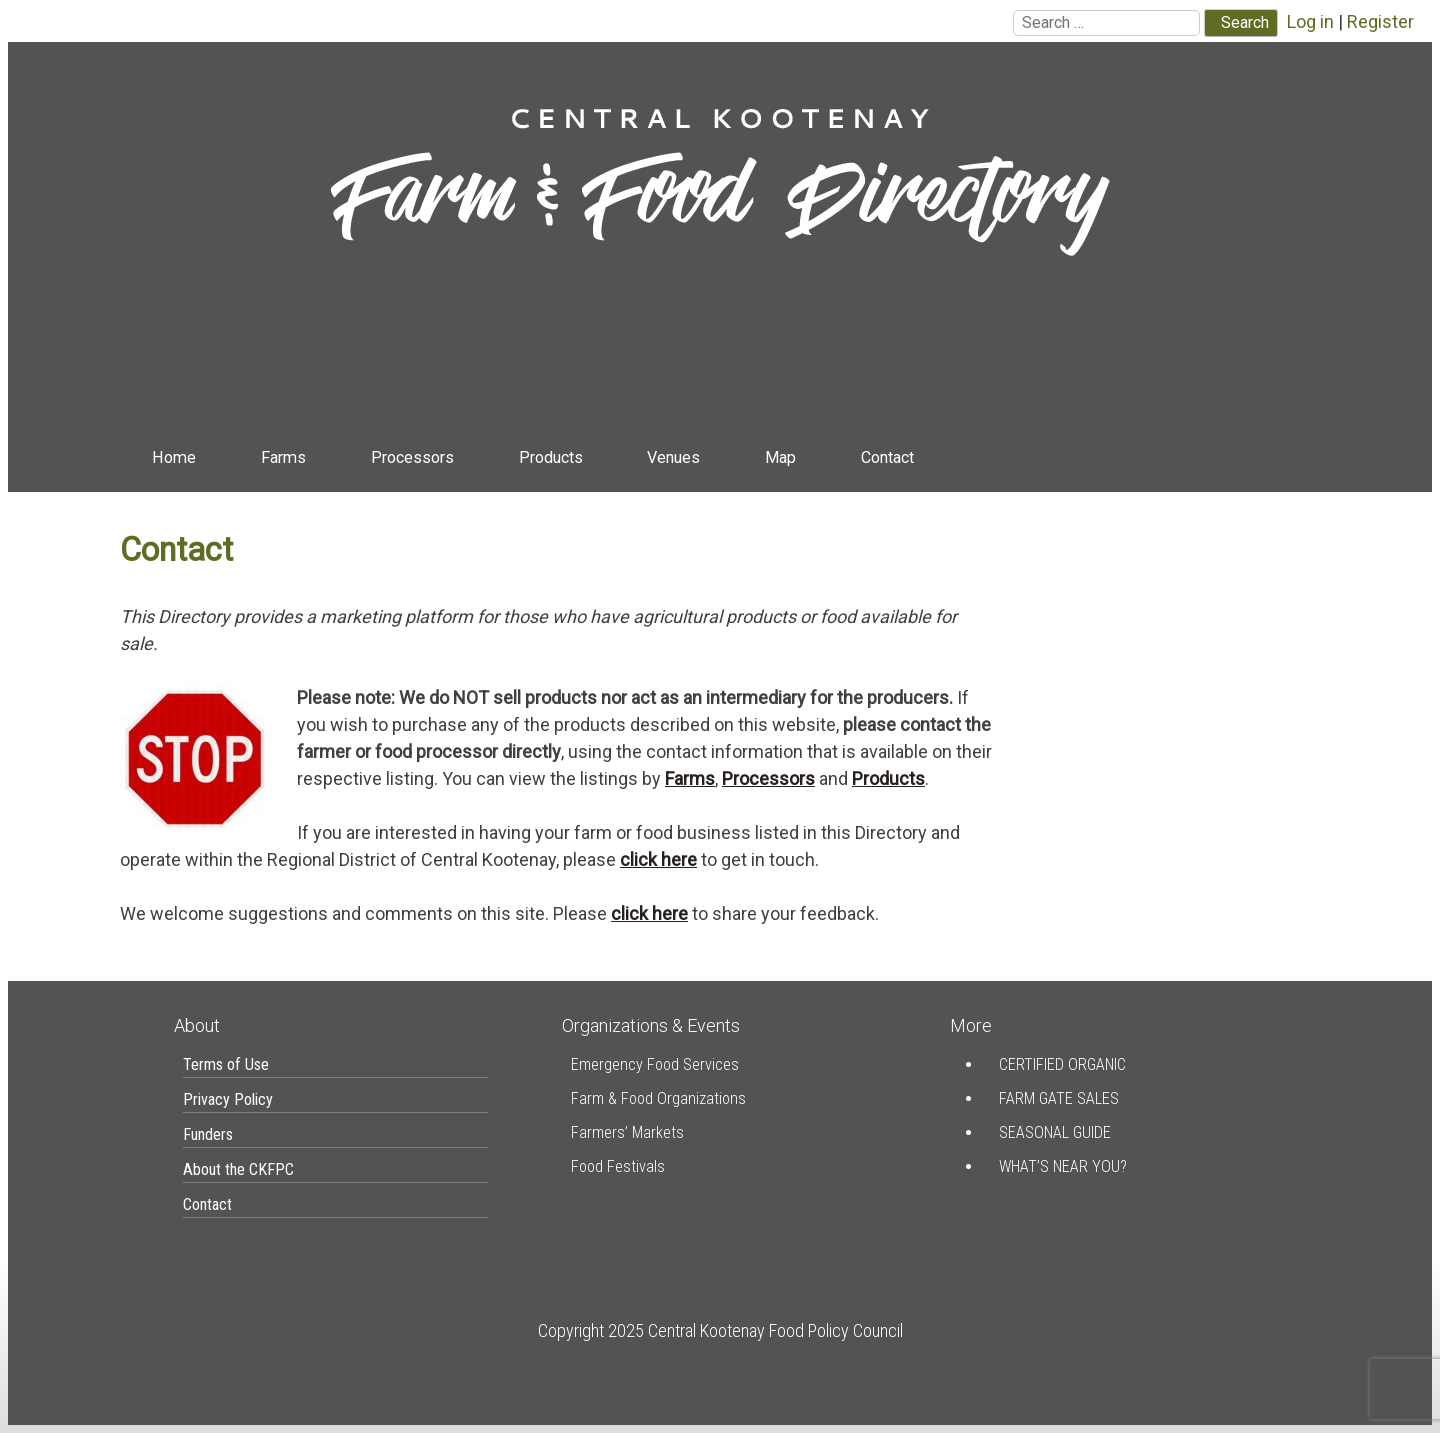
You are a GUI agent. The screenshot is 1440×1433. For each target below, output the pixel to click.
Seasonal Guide (1055, 1132)
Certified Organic (1062, 1064)
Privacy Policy (228, 1099)
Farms (283, 457)
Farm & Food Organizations (658, 1098)
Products (551, 457)
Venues (673, 457)
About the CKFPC (238, 1169)
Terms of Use (226, 1064)
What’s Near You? (1063, 1166)
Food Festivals (618, 1166)
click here (658, 859)
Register (1380, 21)
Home (174, 457)
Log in (1310, 21)
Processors (412, 457)
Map (780, 457)
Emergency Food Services (655, 1064)
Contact (887, 457)
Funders (208, 1134)
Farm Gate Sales (1059, 1098)
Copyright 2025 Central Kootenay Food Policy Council (720, 1330)
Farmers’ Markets (627, 1132)
